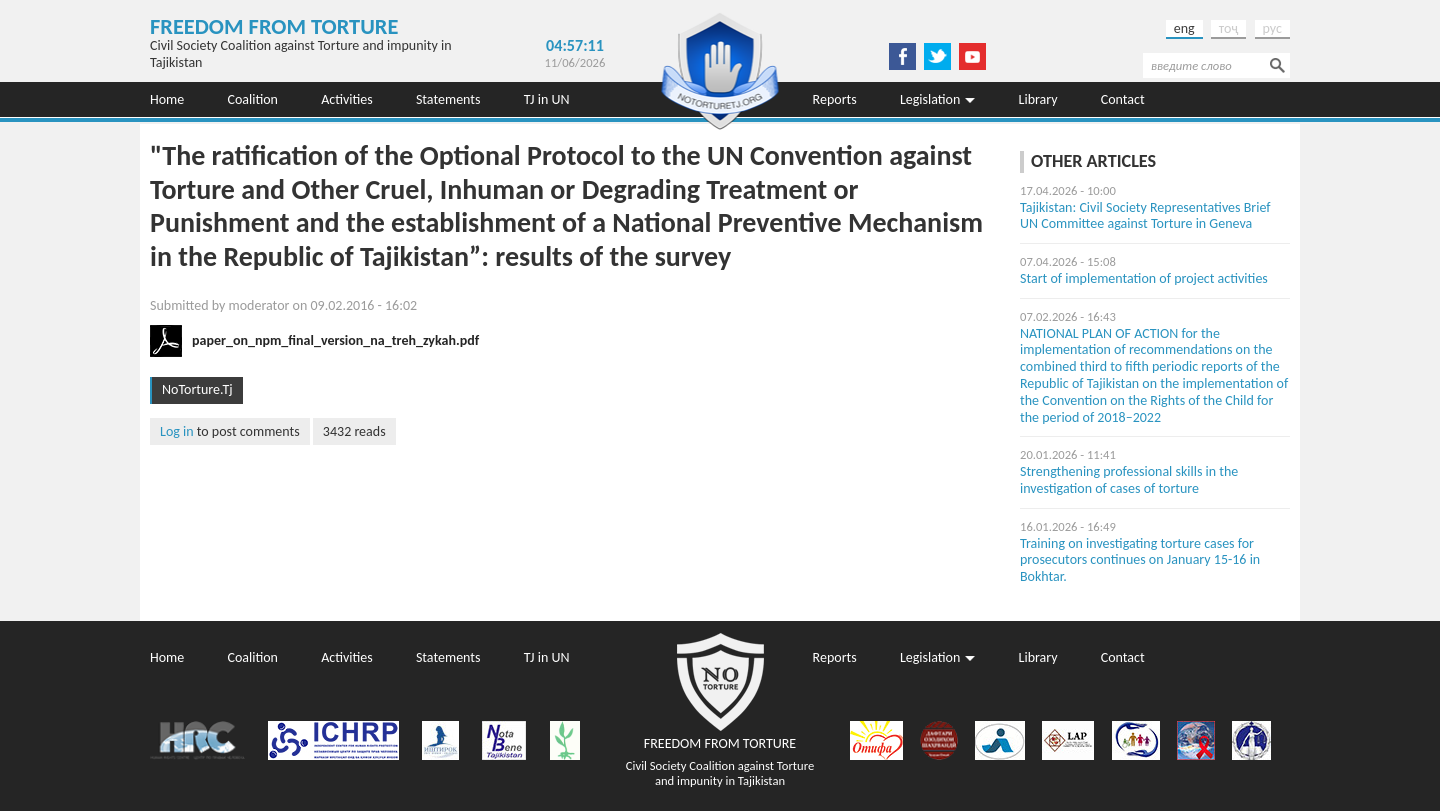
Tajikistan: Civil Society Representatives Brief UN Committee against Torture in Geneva (1145, 216)
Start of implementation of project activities (1144, 278)
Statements (448, 99)
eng (1184, 28)
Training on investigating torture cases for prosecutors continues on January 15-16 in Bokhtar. (1140, 560)
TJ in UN (547, 99)
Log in (177, 431)
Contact (1123, 99)
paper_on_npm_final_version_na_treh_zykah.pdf (335, 340)
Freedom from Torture (274, 26)
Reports (835, 99)
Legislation (930, 99)
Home (167, 99)
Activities (347, 99)
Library (1038, 99)
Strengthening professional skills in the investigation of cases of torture (1129, 480)
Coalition (252, 99)
